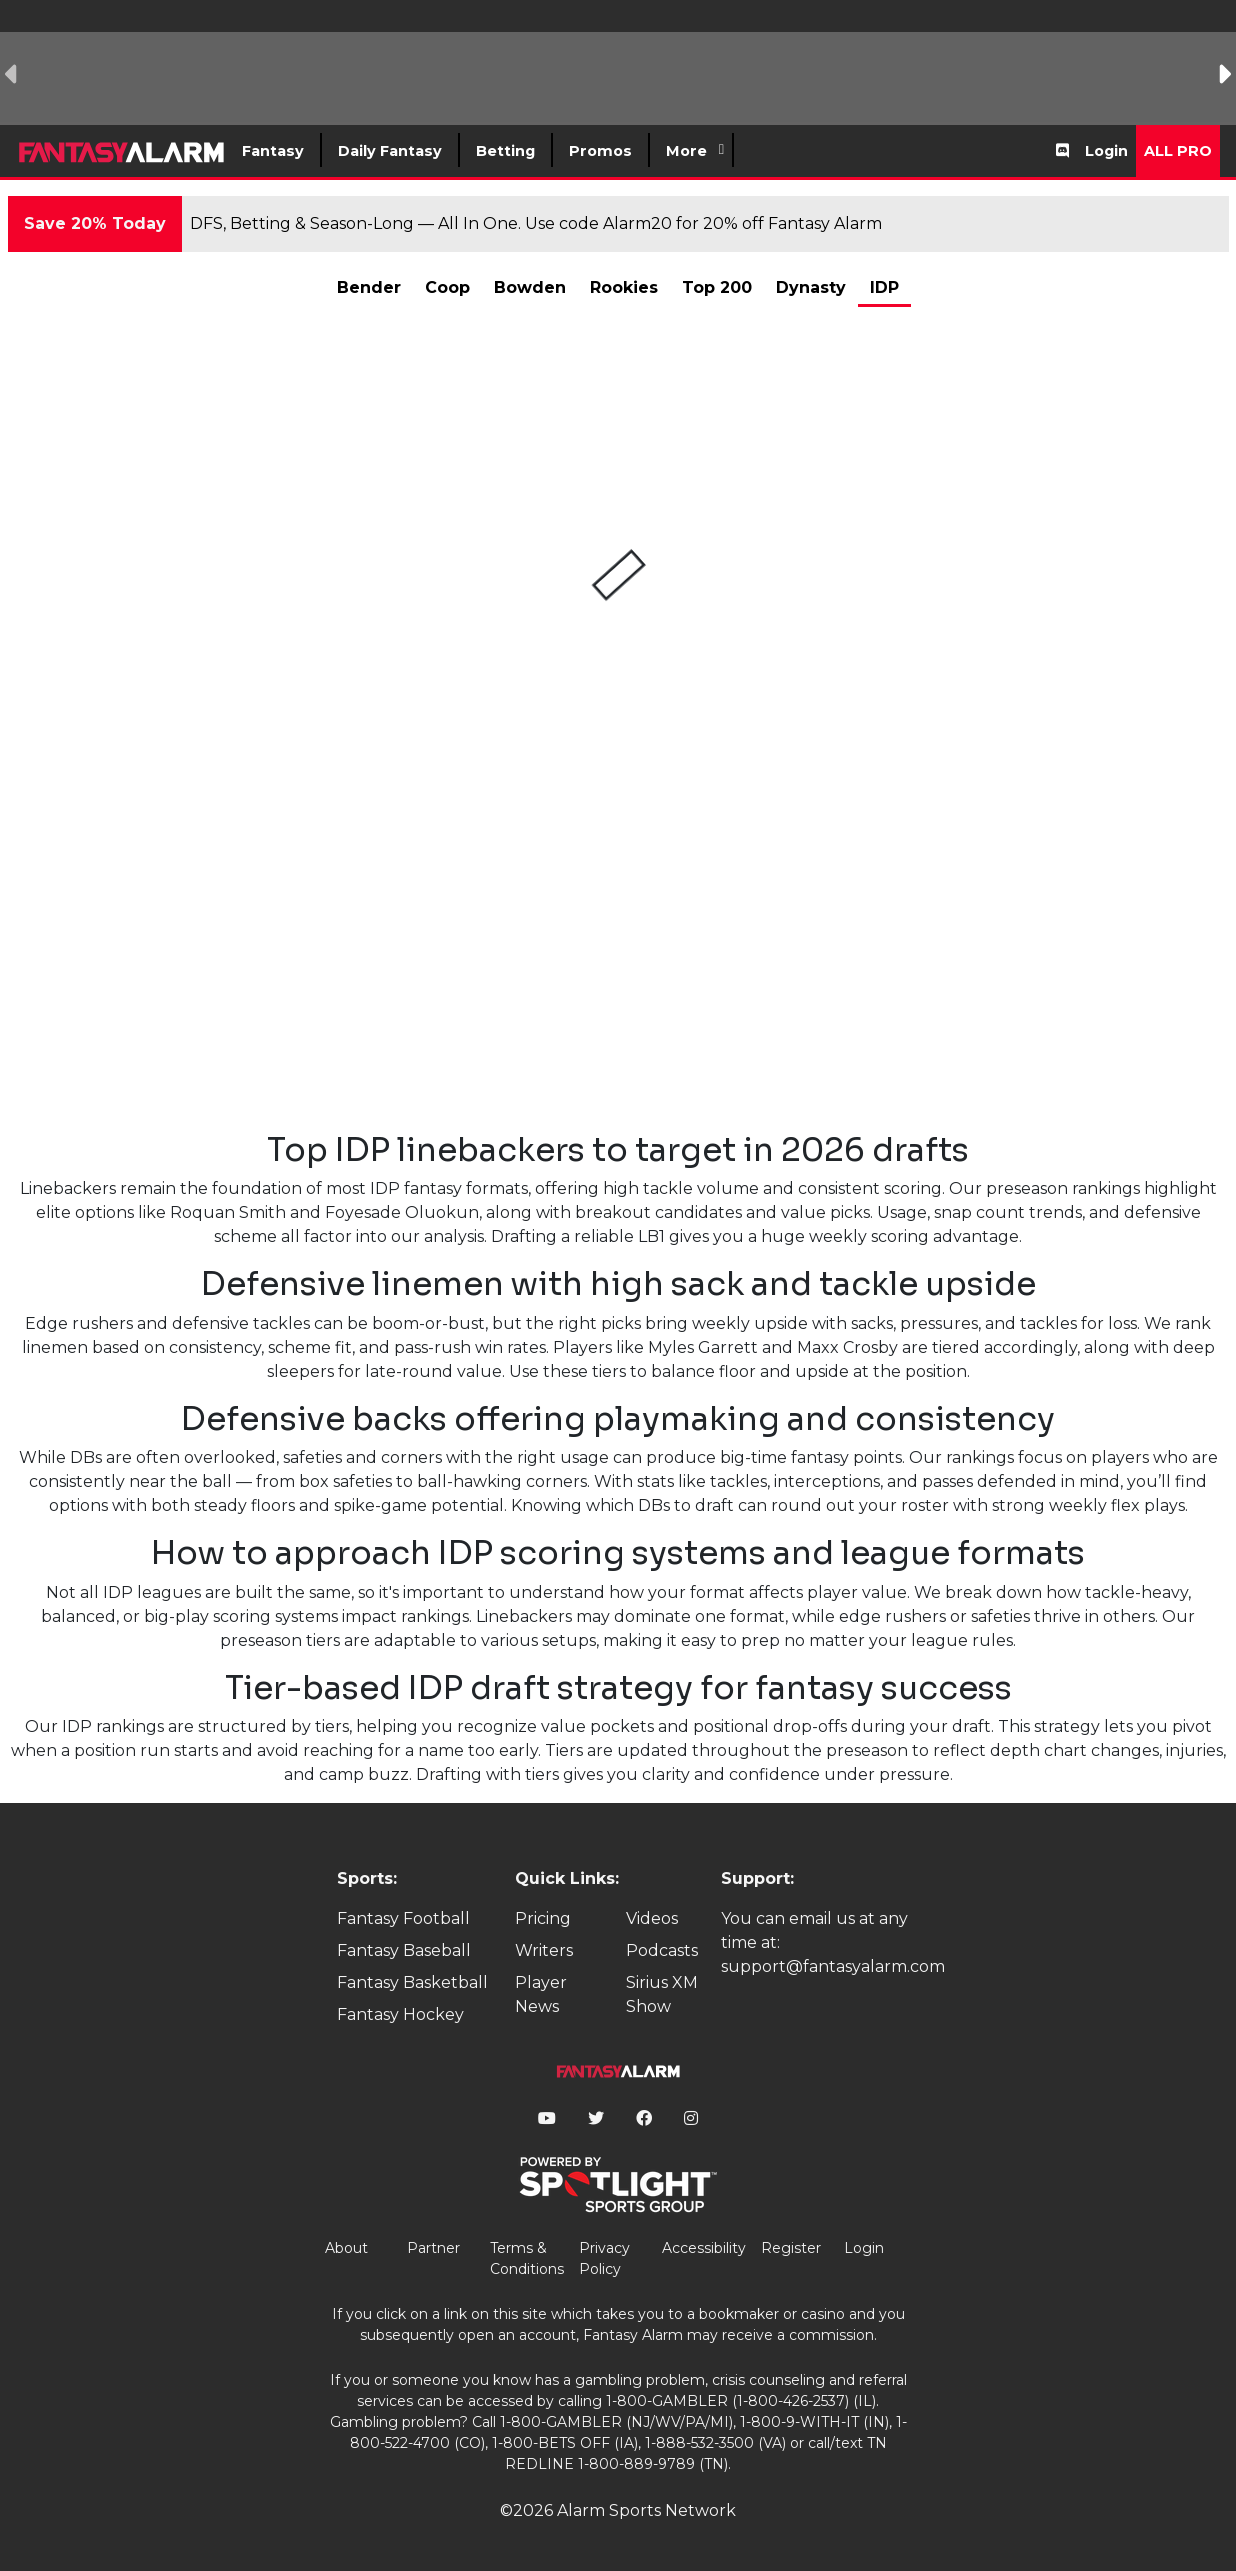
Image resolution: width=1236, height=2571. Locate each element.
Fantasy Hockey (400, 2014)
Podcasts (662, 1950)
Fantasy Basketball (412, 1982)
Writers (544, 1950)
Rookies (624, 287)
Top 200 (717, 287)
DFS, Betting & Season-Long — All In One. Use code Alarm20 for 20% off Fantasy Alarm (536, 223)
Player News (541, 1994)
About (346, 2248)
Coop (447, 287)
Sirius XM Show (662, 1994)
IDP (884, 287)
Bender (369, 287)
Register (791, 2248)
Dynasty (811, 287)
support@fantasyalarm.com (833, 1966)
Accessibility (704, 2248)
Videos (652, 1918)
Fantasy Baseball (404, 1950)
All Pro (1178, 151)
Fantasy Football (403, 1918)
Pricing (543, 1918)
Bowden (530, 287)
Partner (433, 2248)
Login (1106, 151)
